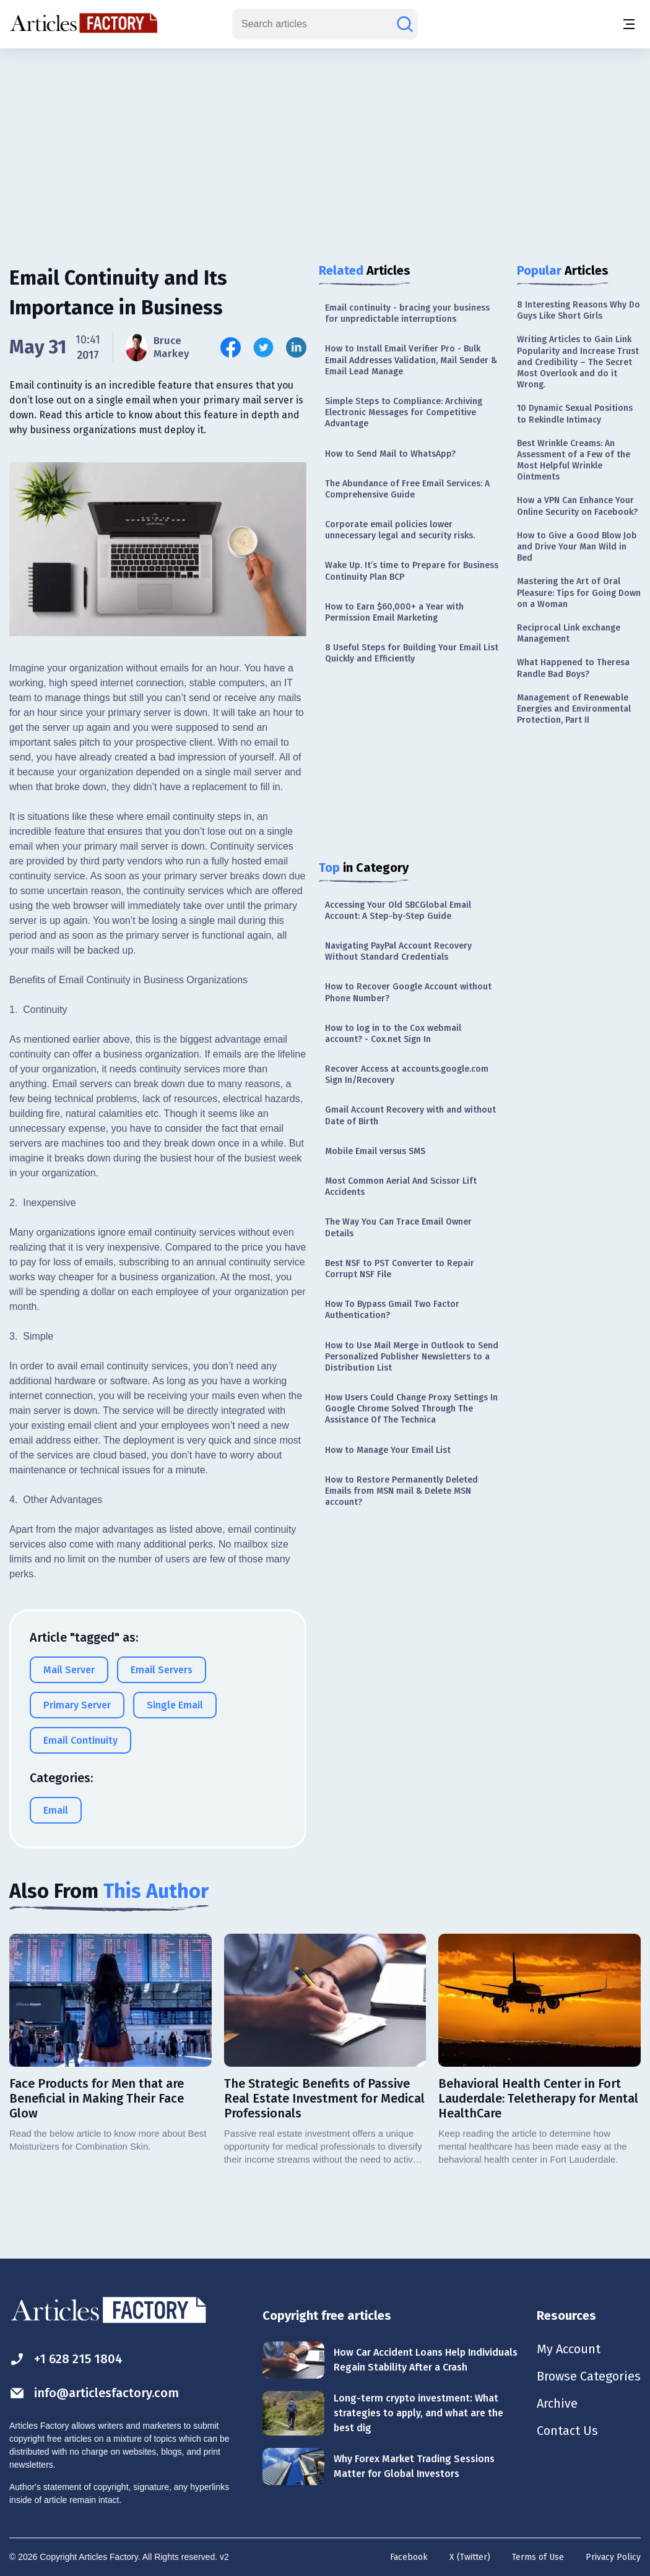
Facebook (409, 2557)
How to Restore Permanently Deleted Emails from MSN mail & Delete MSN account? (401, 1491)
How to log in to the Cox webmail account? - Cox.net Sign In (393, 1034)
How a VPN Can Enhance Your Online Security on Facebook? (577, 506)
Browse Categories (589, 2376)
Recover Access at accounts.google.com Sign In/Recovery (406, 1074)
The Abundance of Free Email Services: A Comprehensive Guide (407, 489)
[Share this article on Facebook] (230, 347)
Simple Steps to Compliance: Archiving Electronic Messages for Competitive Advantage (403, 412)
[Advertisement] (325, 145)
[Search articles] (405, 24)
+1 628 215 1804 (66, 2359)
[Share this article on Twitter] (263, 347)
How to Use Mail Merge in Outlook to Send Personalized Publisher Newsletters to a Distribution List (411, 1356)
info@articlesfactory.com (94, 2393)
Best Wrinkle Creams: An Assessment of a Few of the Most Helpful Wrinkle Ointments (573, 460)
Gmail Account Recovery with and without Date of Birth (410, 1115)
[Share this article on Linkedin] (296, 347)
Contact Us (567, 2430)
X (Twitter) (469, 2557)
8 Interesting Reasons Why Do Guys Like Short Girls (578, 310)
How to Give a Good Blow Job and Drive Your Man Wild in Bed (577, 546)
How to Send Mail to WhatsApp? (390, 454)
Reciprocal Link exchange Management (568, 633)
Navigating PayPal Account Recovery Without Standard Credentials (398, 951)
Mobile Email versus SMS (375, 1151)
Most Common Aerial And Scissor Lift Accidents (401, 1186)
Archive (557, 2403)
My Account (568, 2348)
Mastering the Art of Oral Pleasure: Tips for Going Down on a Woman (579, 592)
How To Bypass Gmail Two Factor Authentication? (392, 1309)
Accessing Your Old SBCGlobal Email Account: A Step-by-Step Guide (398, 910)
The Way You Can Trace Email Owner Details (398, 1227)
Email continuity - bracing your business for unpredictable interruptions (407, 313)
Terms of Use (538, 2557)
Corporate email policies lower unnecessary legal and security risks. (400, 530)
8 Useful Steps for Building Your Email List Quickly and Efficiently (411, 653)
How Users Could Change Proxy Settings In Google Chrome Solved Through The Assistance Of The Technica (411, 1408)
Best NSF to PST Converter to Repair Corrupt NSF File (399, 1269)
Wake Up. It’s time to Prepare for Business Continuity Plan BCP (411, 571)
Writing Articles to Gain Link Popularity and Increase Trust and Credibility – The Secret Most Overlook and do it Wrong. (578, 362)
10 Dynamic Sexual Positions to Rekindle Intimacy (575, 413)
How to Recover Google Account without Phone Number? (408, 992)
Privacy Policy (613, 2557)
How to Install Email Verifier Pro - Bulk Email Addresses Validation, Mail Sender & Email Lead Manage (411, 359)
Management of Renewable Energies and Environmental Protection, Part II (574, 708)
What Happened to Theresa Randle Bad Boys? (573, 668)
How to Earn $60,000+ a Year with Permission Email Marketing (394, 612)
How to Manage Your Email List (388, 1450)
